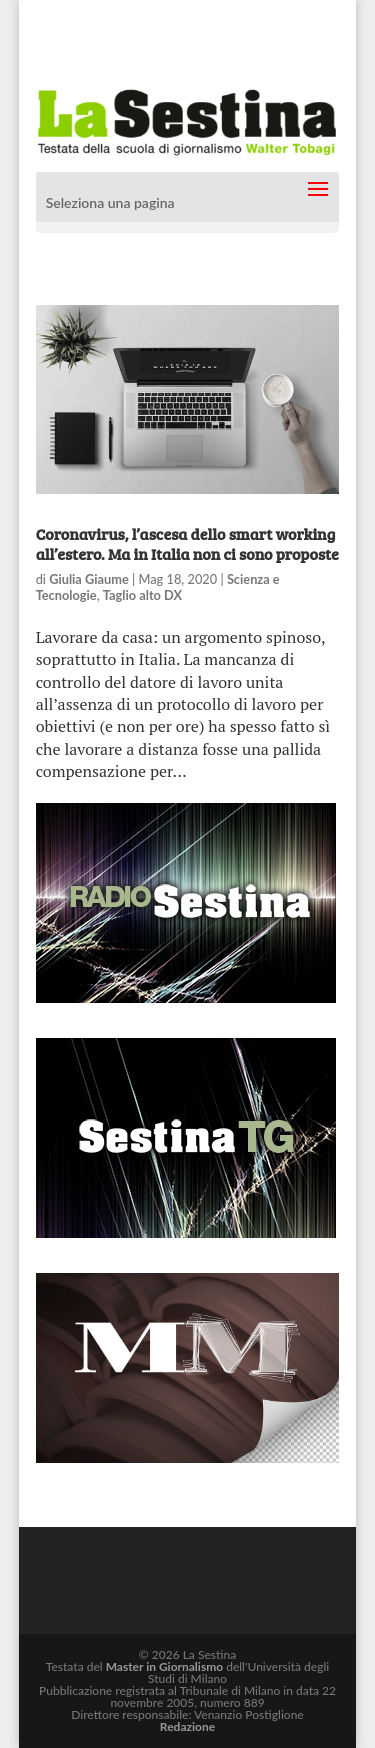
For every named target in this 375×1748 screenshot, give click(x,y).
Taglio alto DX (142, 595)
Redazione (187, 1726)
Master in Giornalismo (164, 1666)
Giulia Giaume (89, 579)
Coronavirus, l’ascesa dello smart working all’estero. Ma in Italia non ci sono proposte (187, 543)
